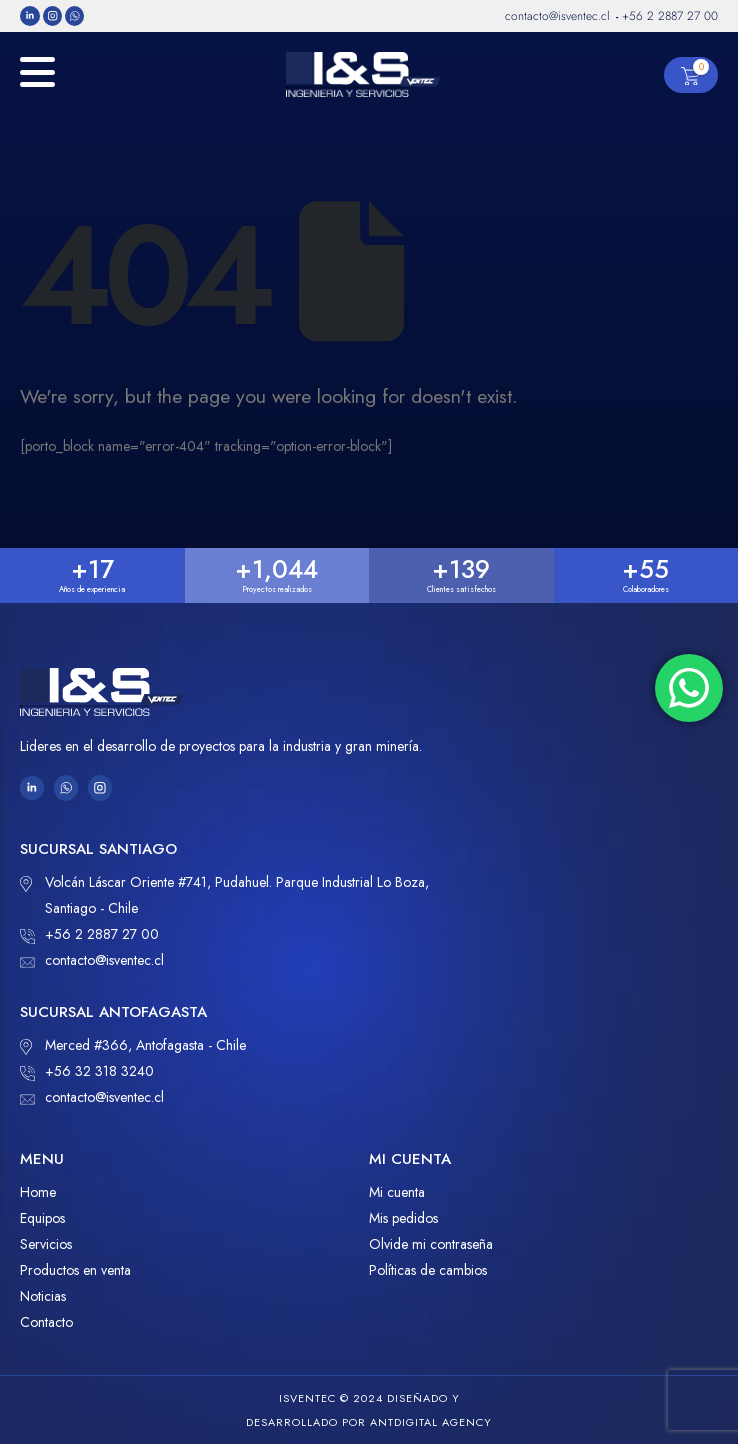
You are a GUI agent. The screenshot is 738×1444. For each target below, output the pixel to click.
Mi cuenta (397, 1192)
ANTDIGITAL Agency (431, 1422)
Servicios (46, 1244)
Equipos (42, 1218)
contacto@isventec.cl (92, 960)
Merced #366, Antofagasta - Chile (133, 1045)
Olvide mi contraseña (431, 1244)
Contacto (46, 1322)
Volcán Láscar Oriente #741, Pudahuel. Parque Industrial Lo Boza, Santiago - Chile (224, 893)
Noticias (43, 1296)
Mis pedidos (403, 1218)
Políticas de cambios (428, 1270)
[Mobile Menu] (37, 82)
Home (38, 1192)
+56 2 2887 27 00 (89, 934)
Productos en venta (75, 1270)
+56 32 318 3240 (87, 1071)
